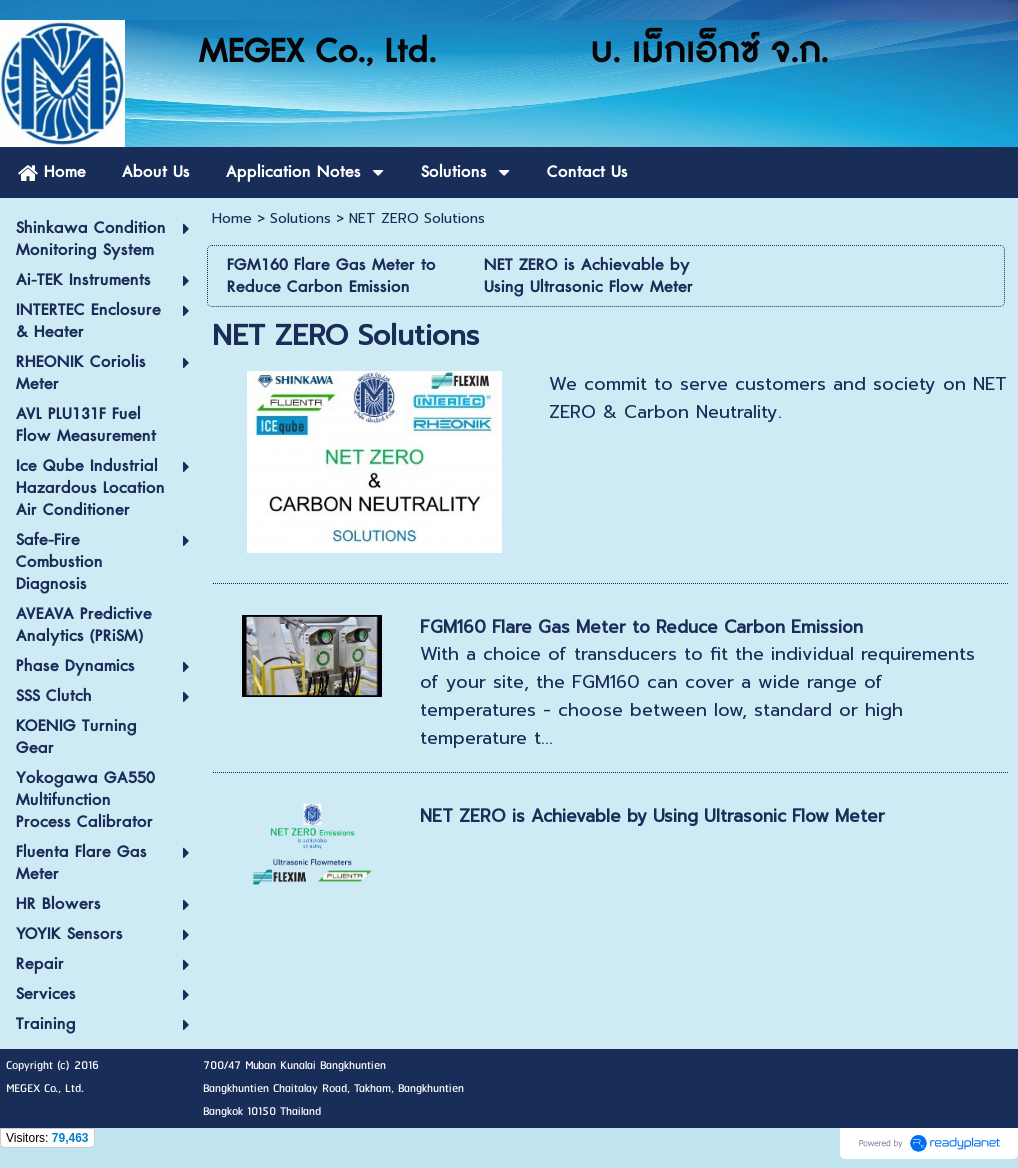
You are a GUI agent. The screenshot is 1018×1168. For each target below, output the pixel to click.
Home (232, 218)
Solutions (300, 218)
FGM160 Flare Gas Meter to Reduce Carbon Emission (641, 627)
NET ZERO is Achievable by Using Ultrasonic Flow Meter (652, 816)
